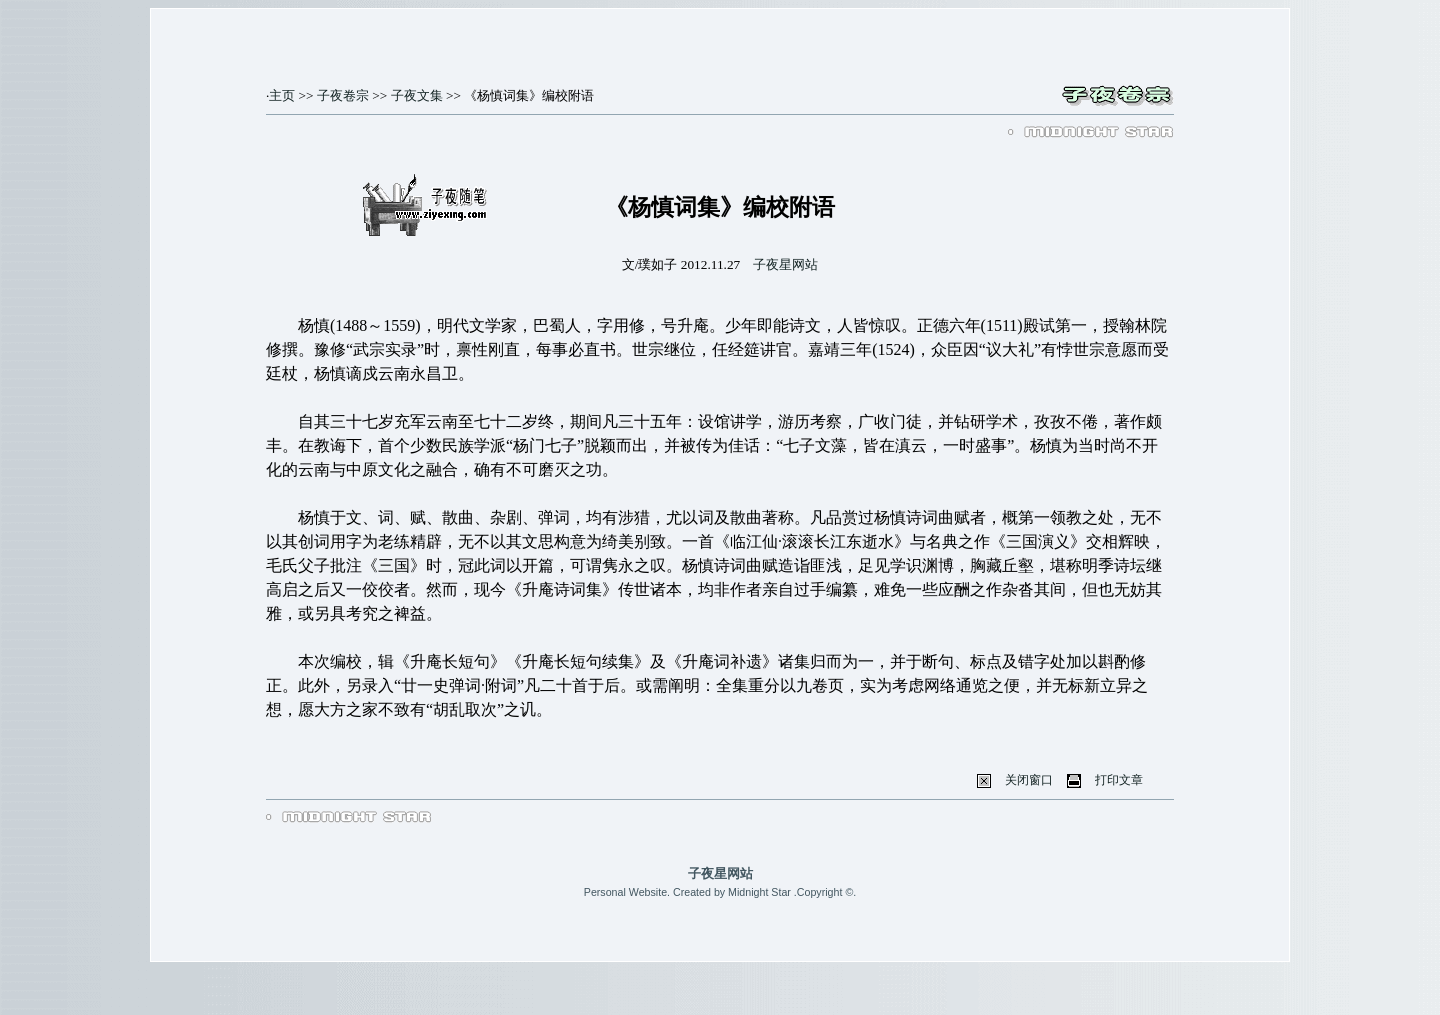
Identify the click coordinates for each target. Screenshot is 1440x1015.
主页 (282, 95)
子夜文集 (417, 95)
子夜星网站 (785, 264)
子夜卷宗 (343, 95)
